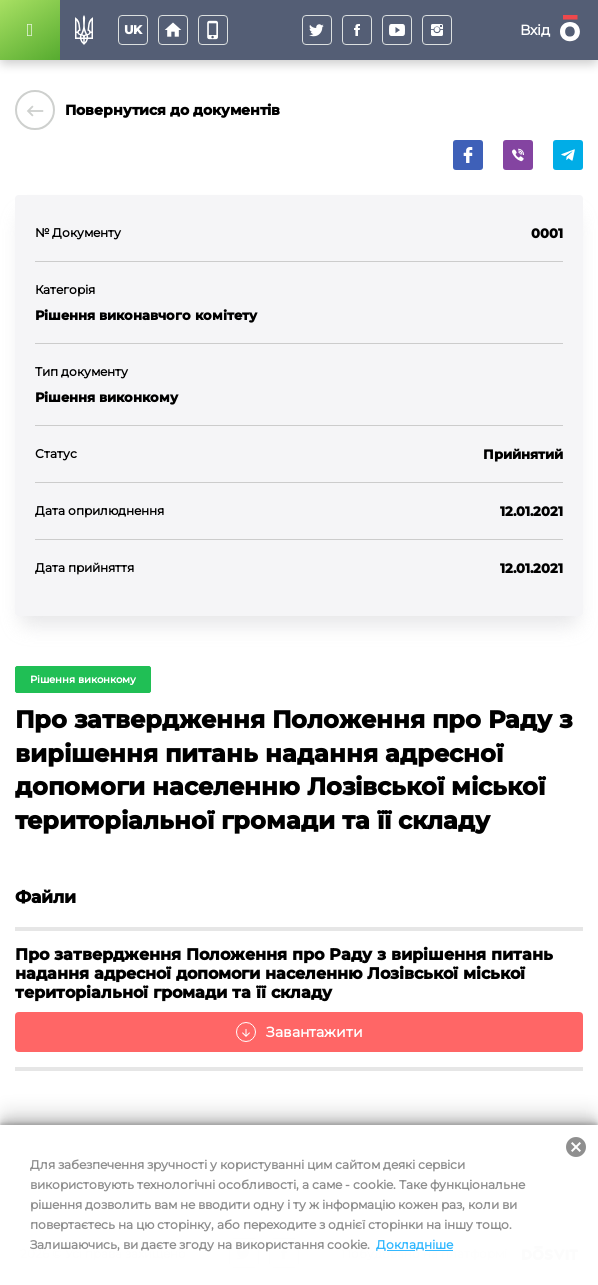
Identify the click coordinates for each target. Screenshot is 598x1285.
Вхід (535, 30)
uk (133, 29)
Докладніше (414, 1244)
